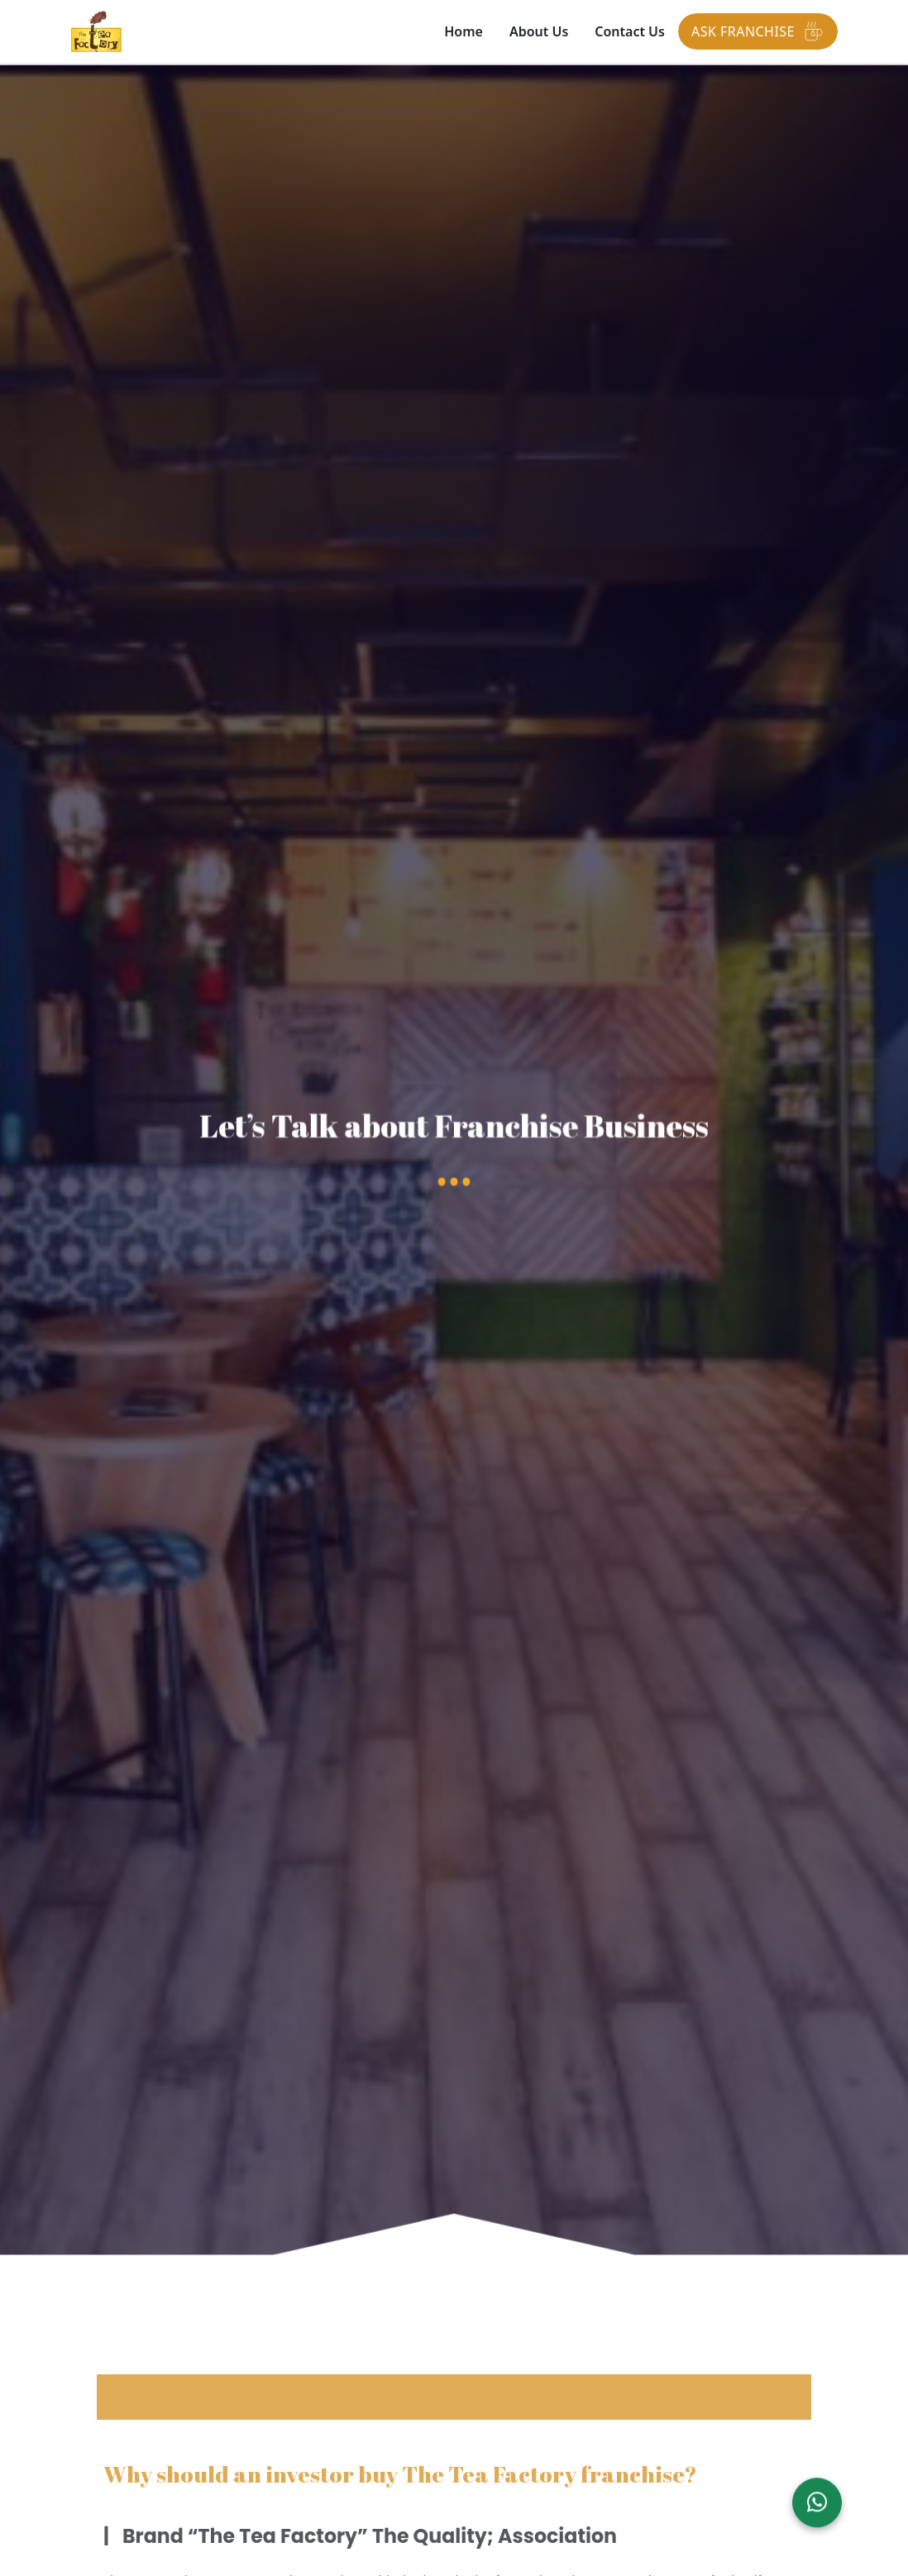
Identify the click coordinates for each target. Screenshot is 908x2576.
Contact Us (630, 31)
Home (463, 31)
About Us (538, 31)
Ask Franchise (757, 31)
